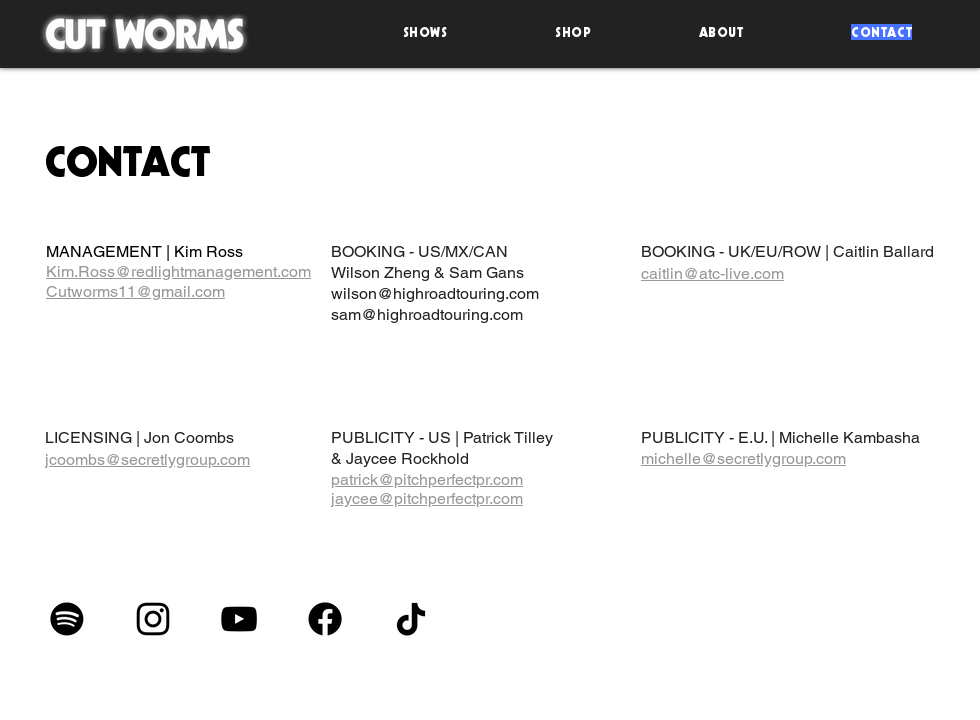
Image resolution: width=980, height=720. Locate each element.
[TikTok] (411, 619)
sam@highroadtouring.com (427, 314)
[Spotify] (67, 619)
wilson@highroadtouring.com (435, 293)
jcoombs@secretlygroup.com (147, 459)
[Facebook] (325, 619)
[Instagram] (153, 619)
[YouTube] (239, 619)
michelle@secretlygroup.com (743, 458)
